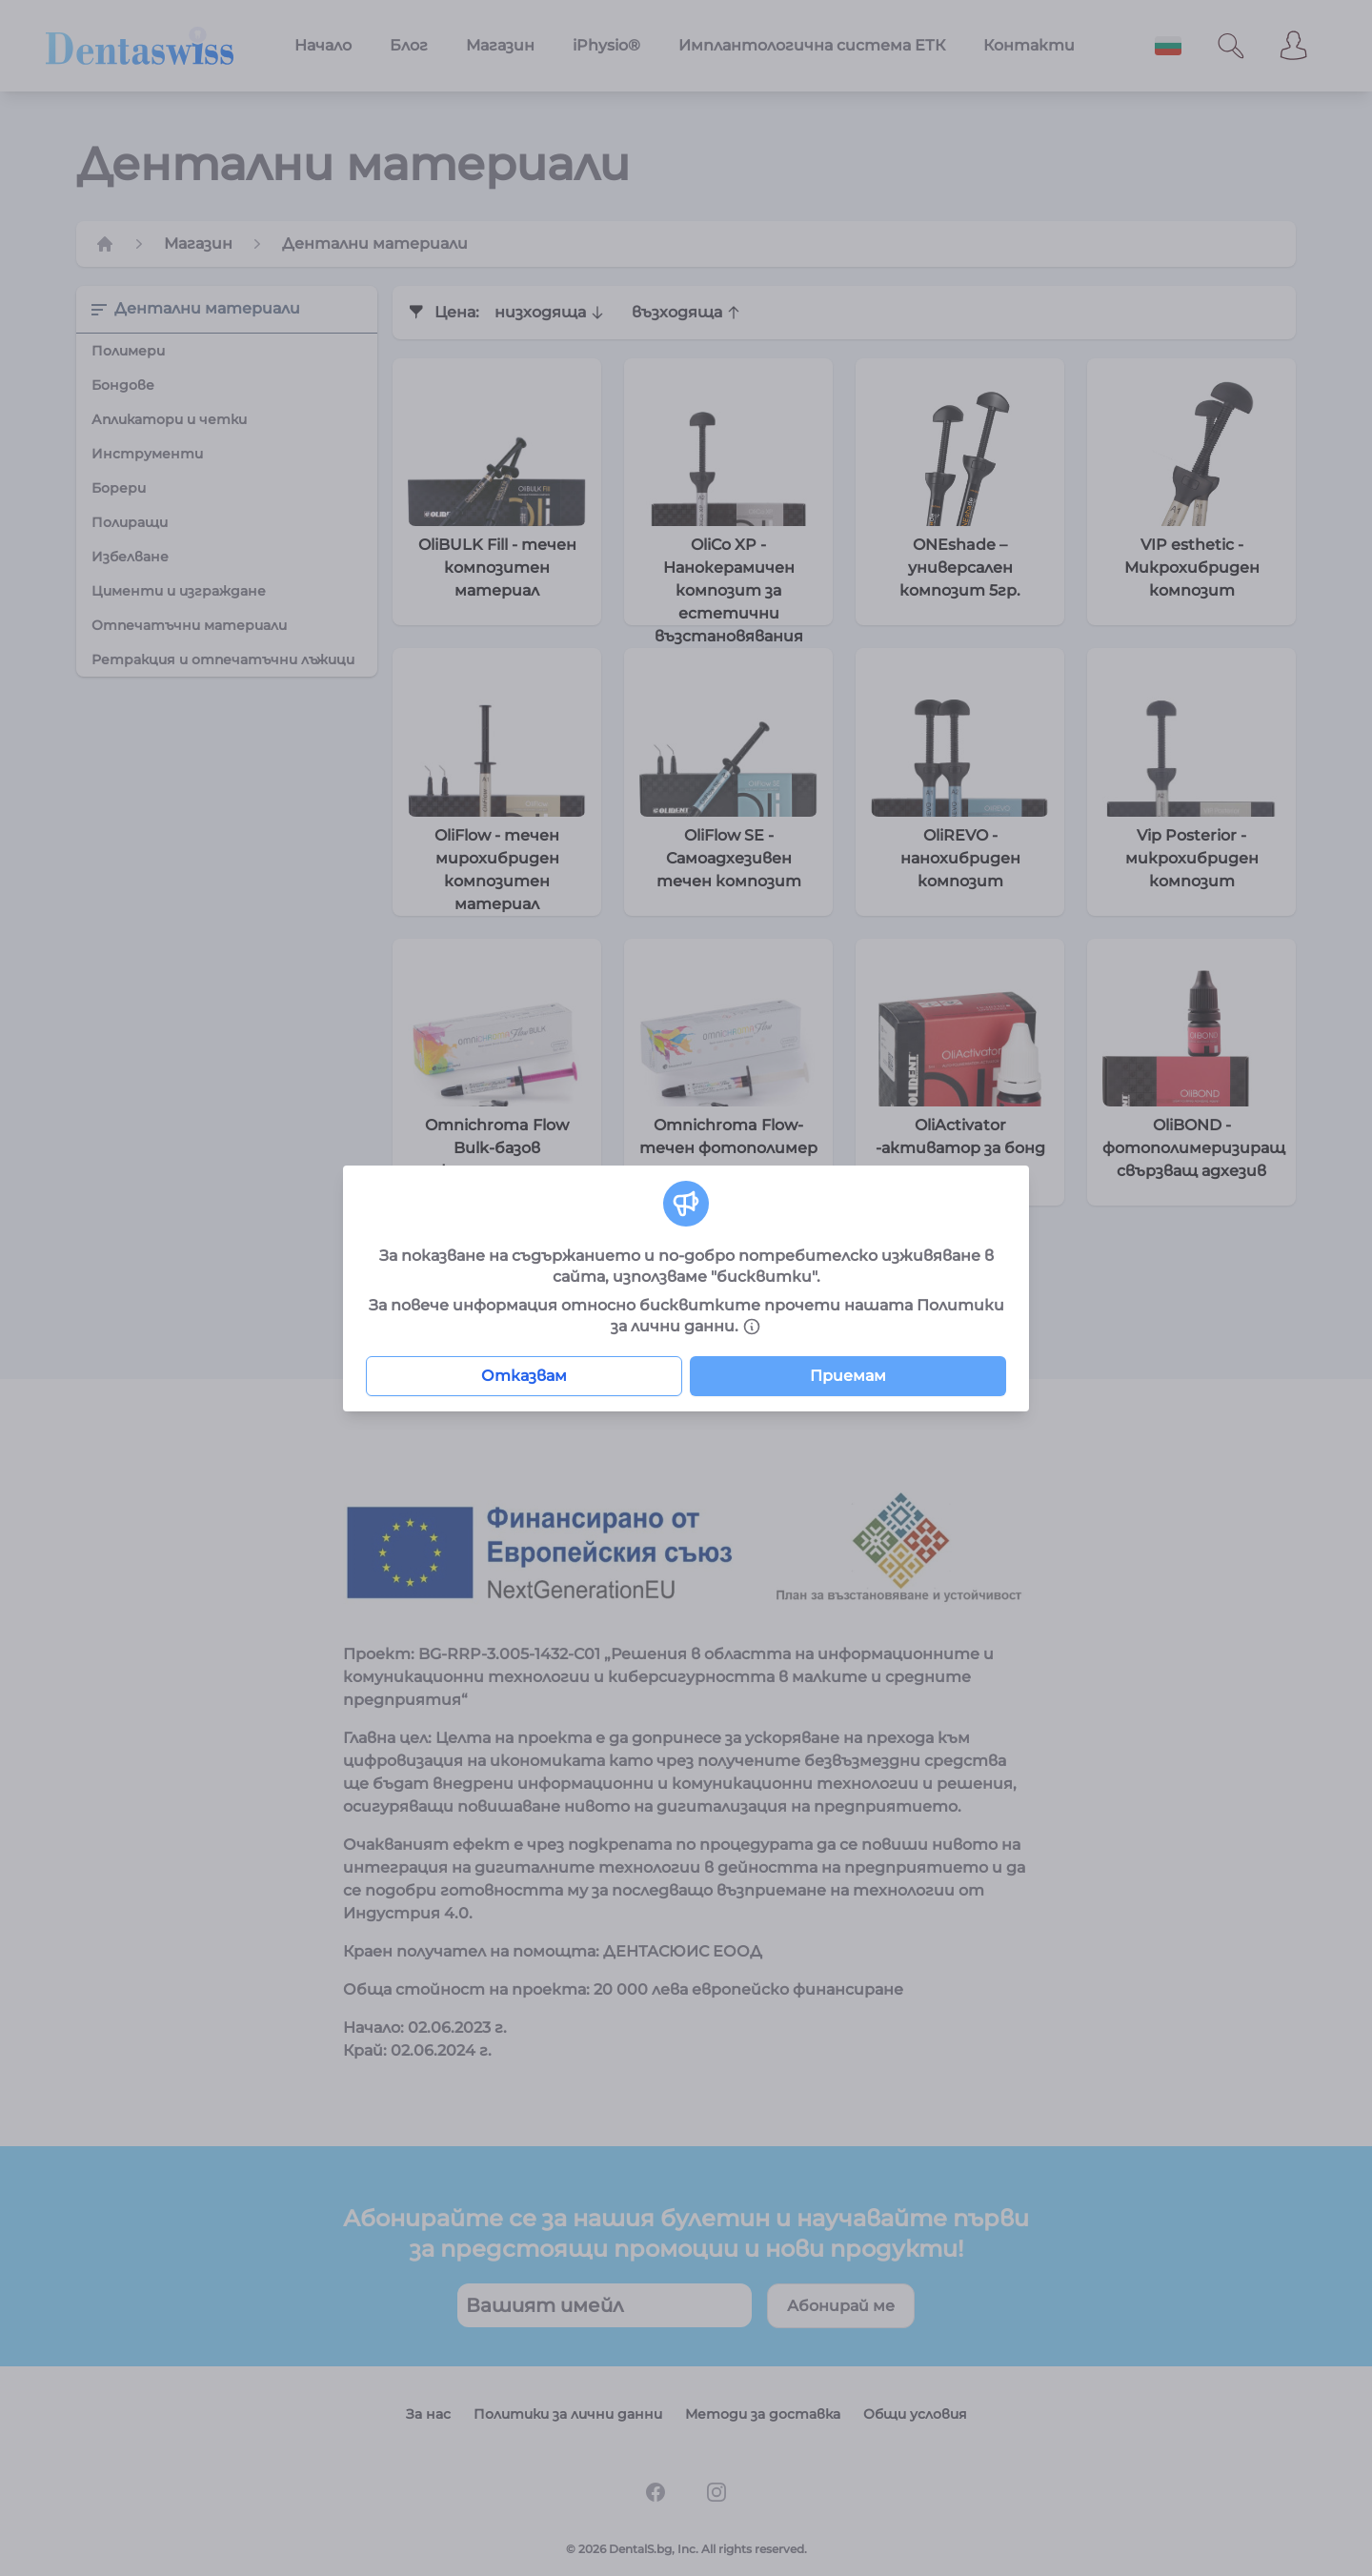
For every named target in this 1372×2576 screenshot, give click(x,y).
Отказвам (524, 1376)
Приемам (848, 1376)
